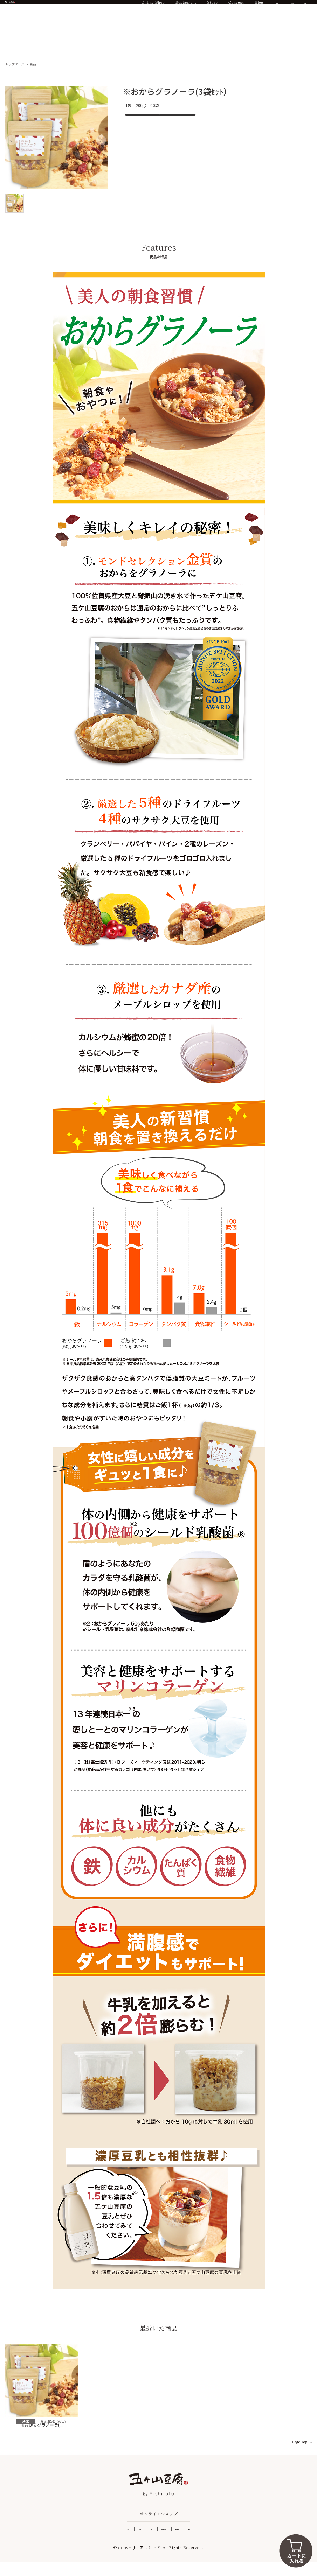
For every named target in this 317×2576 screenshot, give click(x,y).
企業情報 (130, 2542)
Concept (236, 9)
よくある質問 (102, 2542)
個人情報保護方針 (215, 2542)
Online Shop (153, 9)
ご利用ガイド (71, 2542)
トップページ (14, 64)
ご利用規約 (248, 2542)
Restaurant (185, 9)
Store (212, 9)
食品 (33, 64)
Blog (259, 9)
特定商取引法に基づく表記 (169, 2542)
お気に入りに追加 (160, 117)
